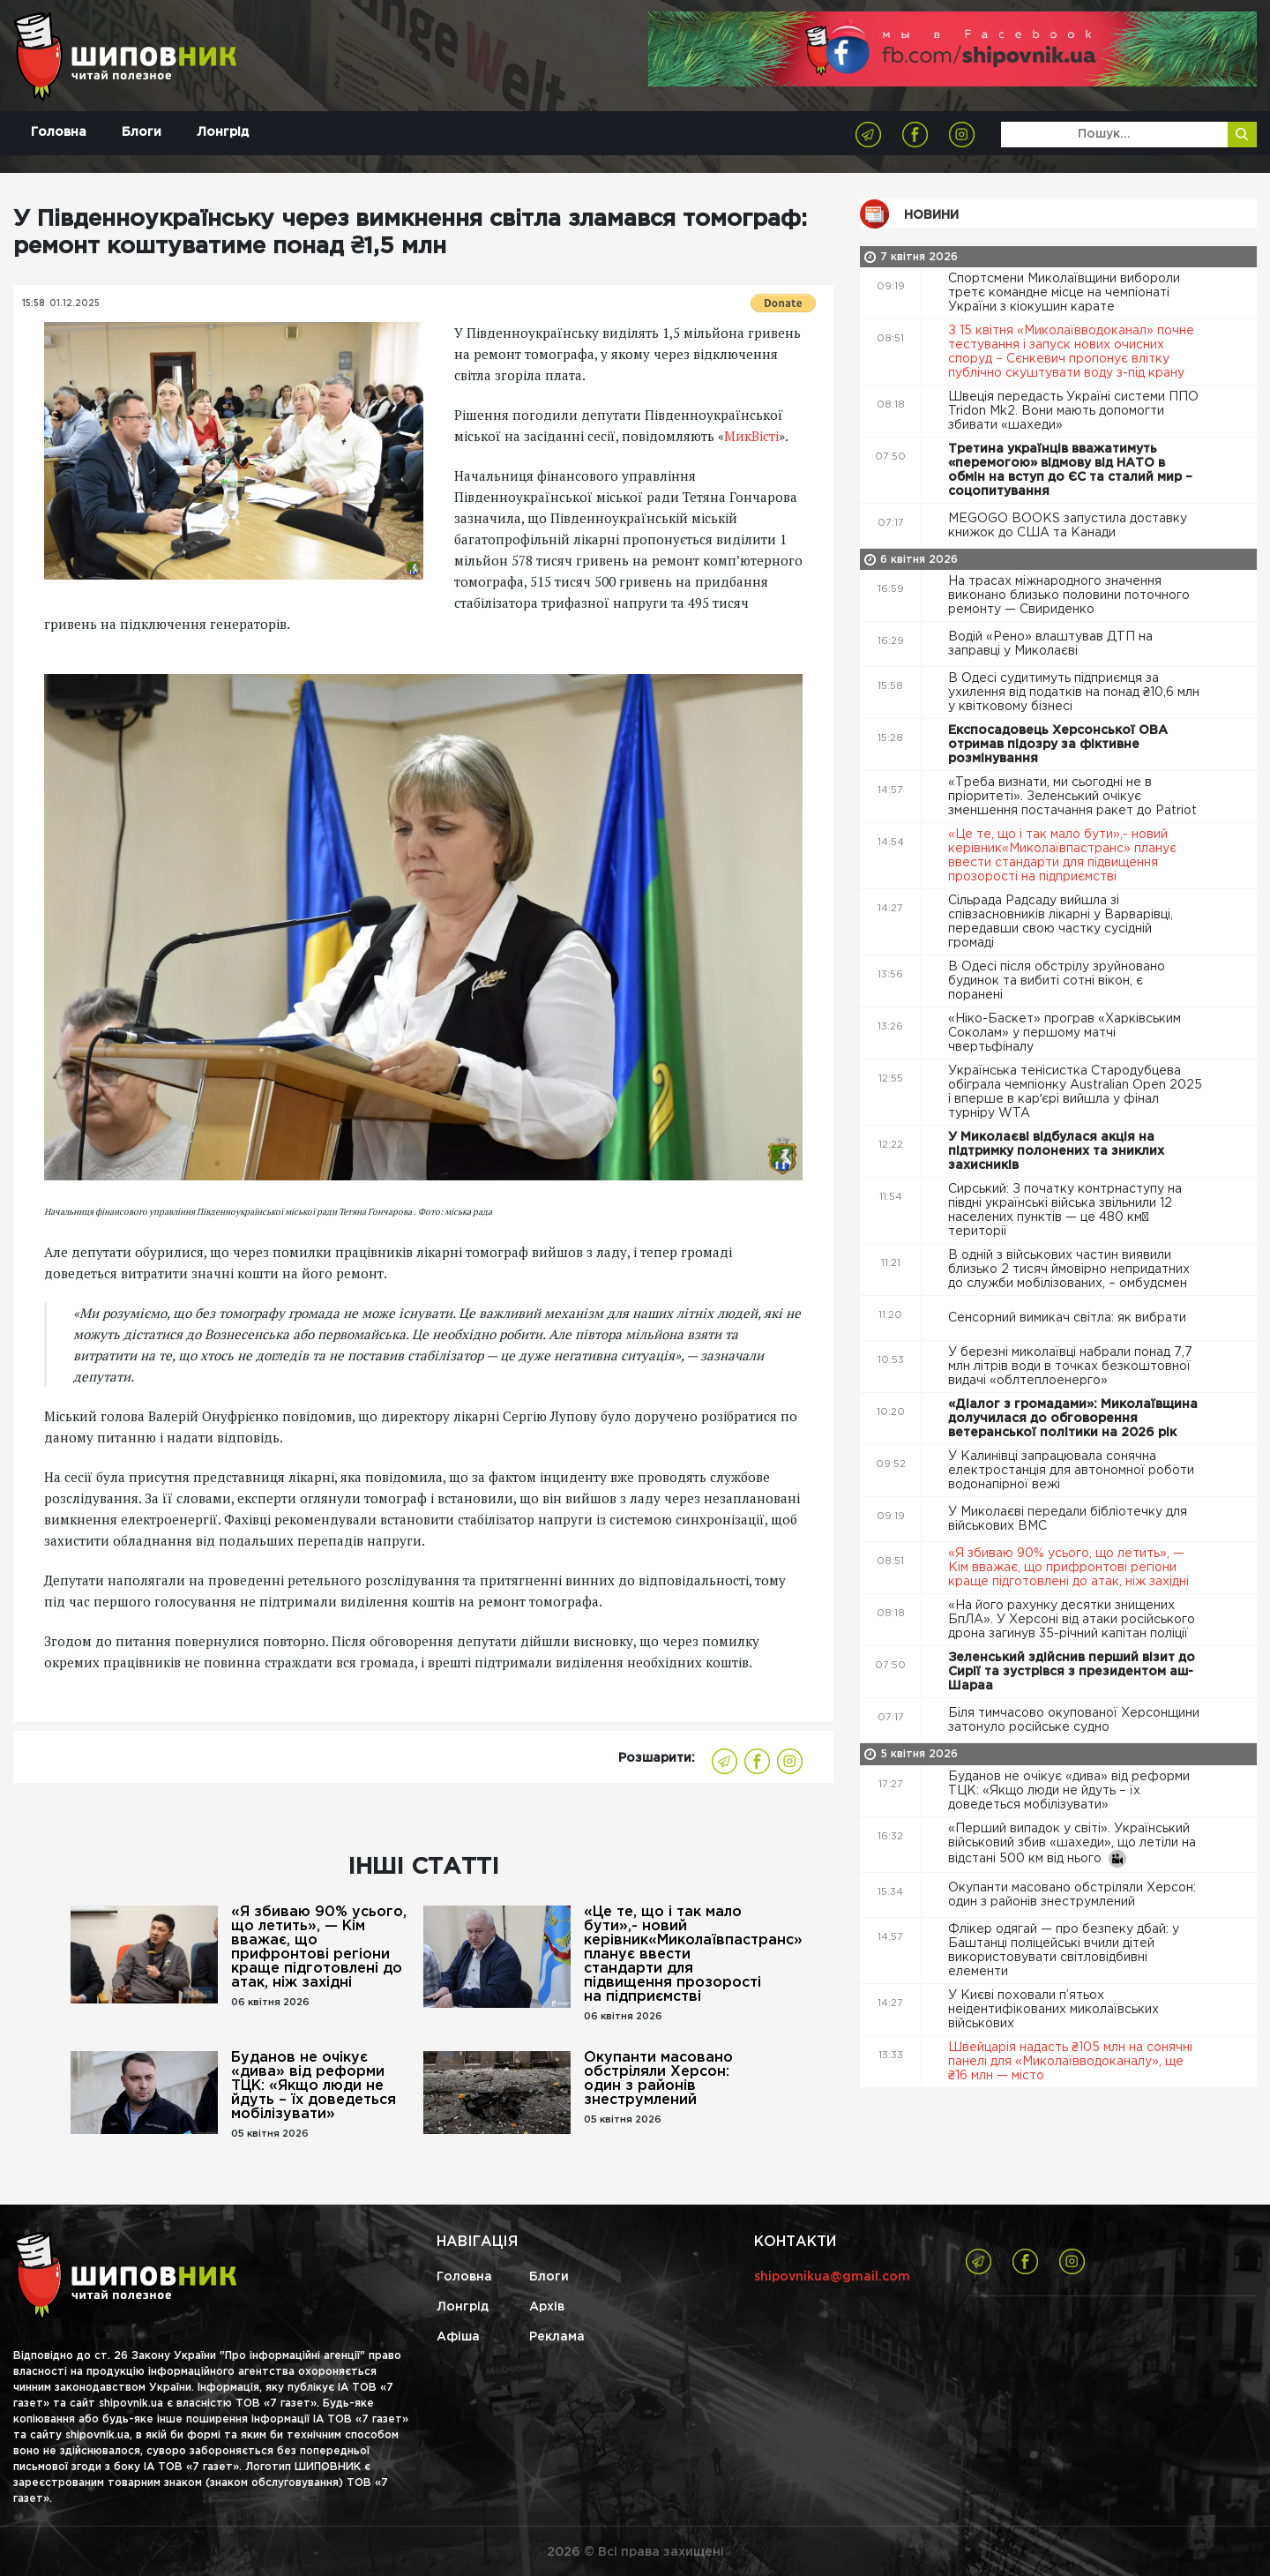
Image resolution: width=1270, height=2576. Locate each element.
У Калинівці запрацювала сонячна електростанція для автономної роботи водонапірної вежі (1071, 1470)
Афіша (458, 2337)
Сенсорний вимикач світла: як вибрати (1069, 1318)
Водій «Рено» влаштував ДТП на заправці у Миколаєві (1050, 644)
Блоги (141, 132)
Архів (546, 2307)
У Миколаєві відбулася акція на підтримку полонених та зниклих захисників (1056, 1151)
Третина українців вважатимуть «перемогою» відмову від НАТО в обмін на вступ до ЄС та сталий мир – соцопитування (1070, 470)
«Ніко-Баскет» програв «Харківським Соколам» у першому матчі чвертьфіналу (1064, 1033)
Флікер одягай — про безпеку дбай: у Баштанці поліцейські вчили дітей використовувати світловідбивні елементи (1063, 1950)
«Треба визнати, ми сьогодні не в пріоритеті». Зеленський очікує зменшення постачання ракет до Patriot (1074, 796)
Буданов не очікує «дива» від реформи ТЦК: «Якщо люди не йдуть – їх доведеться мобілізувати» (313, 2086)
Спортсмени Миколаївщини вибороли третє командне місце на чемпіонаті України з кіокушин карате (1064, 292)
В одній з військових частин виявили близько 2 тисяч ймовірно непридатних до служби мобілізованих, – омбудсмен (1069, 1269)
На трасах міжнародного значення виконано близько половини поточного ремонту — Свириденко (1069, 595)
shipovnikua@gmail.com (832, 2277)
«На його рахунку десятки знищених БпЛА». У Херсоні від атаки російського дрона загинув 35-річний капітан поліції (1071, 1619)
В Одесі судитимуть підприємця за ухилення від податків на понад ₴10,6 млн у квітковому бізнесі (1073, 692)
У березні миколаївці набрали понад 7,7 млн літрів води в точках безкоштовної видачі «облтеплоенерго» (1070, 1366)
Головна (58, 132)
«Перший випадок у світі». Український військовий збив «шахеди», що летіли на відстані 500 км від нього (1072, 1845)
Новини (931, 215)
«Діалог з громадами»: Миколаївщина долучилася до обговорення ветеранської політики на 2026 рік (1073, 1418)
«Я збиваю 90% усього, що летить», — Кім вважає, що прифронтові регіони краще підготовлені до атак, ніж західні (319, 1947)
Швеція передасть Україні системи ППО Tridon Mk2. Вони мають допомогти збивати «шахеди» (1073, 411)
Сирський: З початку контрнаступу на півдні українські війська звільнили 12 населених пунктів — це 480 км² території (1065, 1210)
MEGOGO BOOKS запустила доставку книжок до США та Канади (1067, 525)
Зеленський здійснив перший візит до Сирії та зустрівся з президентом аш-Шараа (1071, 1671)
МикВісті (751, 436)
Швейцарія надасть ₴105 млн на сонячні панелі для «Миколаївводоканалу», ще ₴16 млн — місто (1070, 2061)
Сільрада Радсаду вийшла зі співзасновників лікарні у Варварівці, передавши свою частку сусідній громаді (1060, 921)
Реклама (557, 2337)
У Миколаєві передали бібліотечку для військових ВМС (1067, 1519)
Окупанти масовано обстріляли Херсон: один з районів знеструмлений (658, 2079)
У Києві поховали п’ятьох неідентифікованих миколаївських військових (1053, 2009)
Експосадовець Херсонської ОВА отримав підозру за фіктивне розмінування (1058, 744)
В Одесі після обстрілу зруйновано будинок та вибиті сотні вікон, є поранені (1056, 981)
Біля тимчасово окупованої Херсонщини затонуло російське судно (1073, 1720)
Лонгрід (223, 132)
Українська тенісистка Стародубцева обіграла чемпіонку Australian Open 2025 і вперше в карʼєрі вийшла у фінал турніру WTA (1075, 1092)
